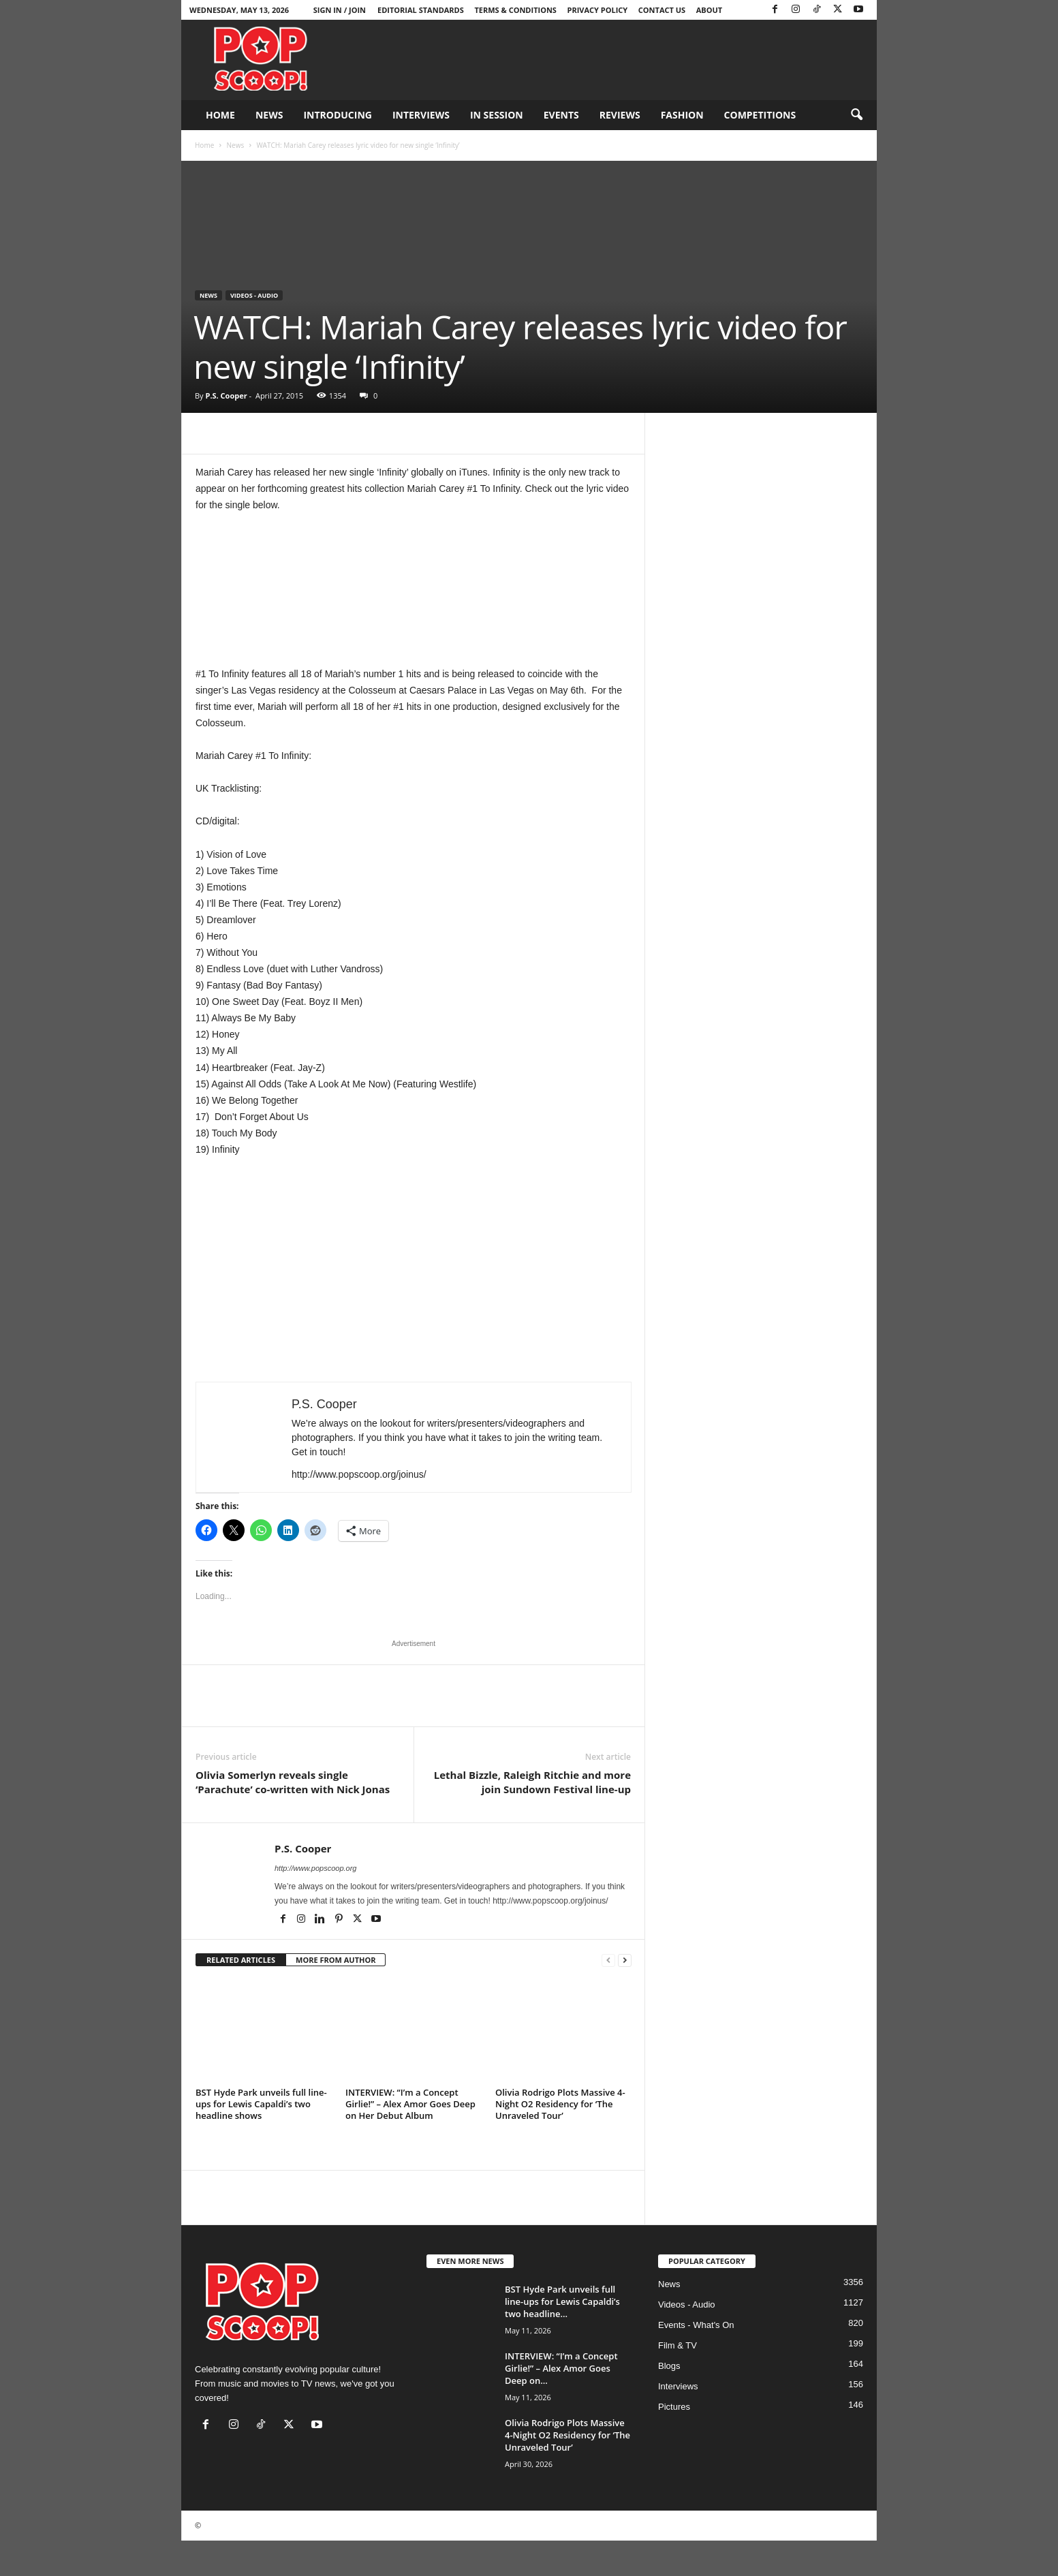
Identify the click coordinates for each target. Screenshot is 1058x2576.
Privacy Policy (597, 10)
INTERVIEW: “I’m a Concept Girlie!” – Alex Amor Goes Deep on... (561, 2368)
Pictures (674, 2407)
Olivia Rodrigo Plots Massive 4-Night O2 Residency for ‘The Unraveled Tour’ (560, 2104)
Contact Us (661, 10)
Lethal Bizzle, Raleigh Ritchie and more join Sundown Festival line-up (532, 1782)
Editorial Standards (420, 10)
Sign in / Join (339, 10)
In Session (496, 114)
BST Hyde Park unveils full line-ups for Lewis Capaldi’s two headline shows (261, 2104)
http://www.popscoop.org (315, 1868)
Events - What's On (696, 2325)
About (709, 10)
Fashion (682, 114)
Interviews (421, 114)
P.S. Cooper (226, 395)
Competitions (760, 114)
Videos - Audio (254, 295)
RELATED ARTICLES (240, 1960)
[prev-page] (608, 1960)
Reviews (620, 114)
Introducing (337, 114)
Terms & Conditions (515, 10)
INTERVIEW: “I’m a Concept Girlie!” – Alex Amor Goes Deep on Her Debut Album (410, 2104)
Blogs (669, 2366)
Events (561, 114)
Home (220, 114)
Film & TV (677, 2345)
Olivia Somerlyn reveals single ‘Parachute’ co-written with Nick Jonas (293, 1782)
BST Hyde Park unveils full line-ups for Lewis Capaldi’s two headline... (562, 2301)
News (269, 114)
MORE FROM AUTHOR (335, 1960)
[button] (856, 115)
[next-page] (625, 1960)
